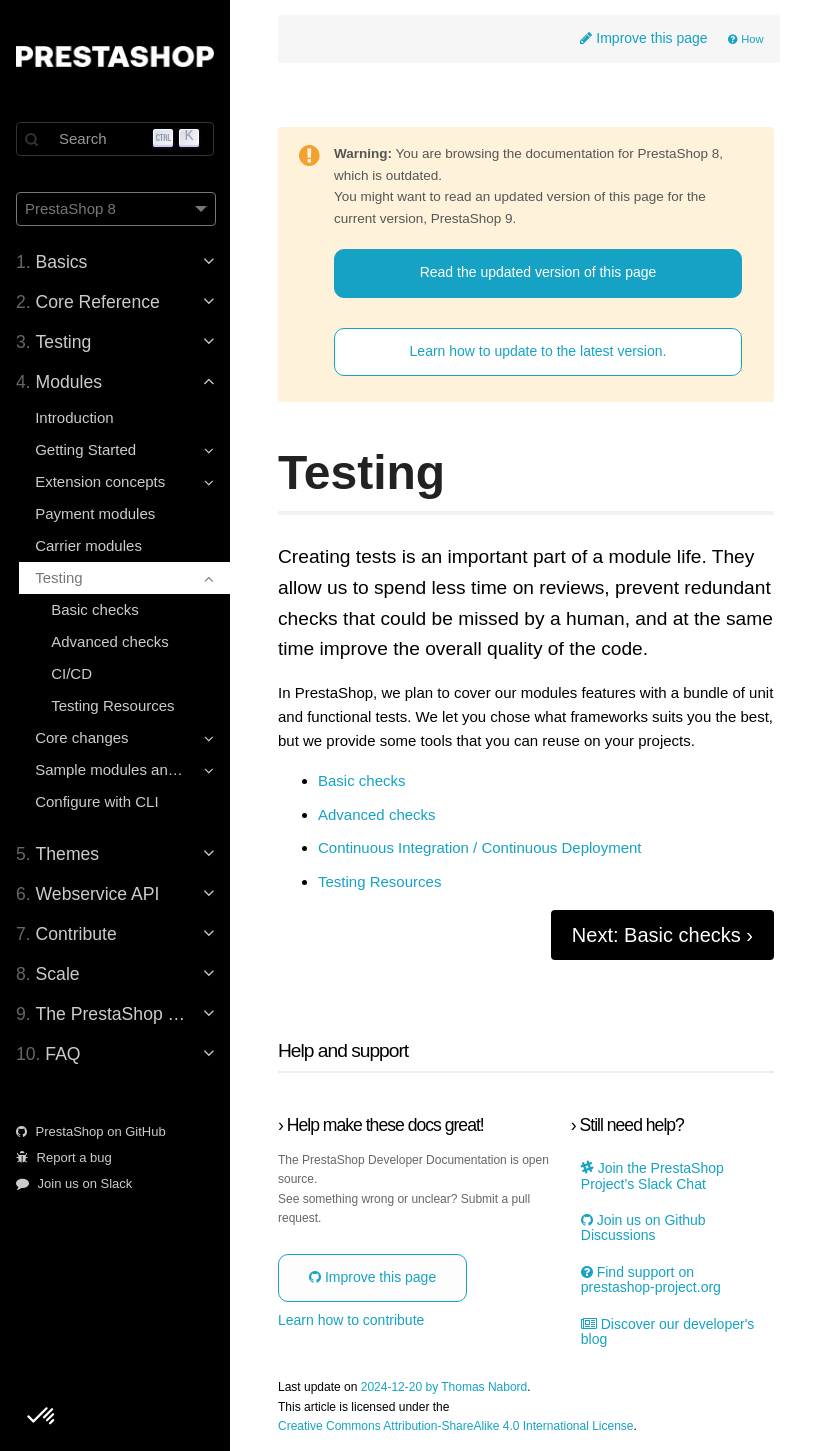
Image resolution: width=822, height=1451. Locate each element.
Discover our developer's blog (668, 1332)
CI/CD (71, 673)
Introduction (74, 417)
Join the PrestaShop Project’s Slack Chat (652, 1176)
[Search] (115, 139)
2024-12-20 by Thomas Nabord (444, 1387)
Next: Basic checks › (662, 935)
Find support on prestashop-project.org (651, 1280)
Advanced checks (110, 641)
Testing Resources (112, 705)
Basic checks (95, 609)
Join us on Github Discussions (643, 1228)
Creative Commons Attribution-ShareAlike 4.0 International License (456, 1426)
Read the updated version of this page (538, 272)
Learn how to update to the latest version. (538, 351)
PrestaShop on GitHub (91, 1131)
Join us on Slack (74, 1183)
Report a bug (64, 1157)
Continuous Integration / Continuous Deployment (480, 848)
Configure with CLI (96, 801)
